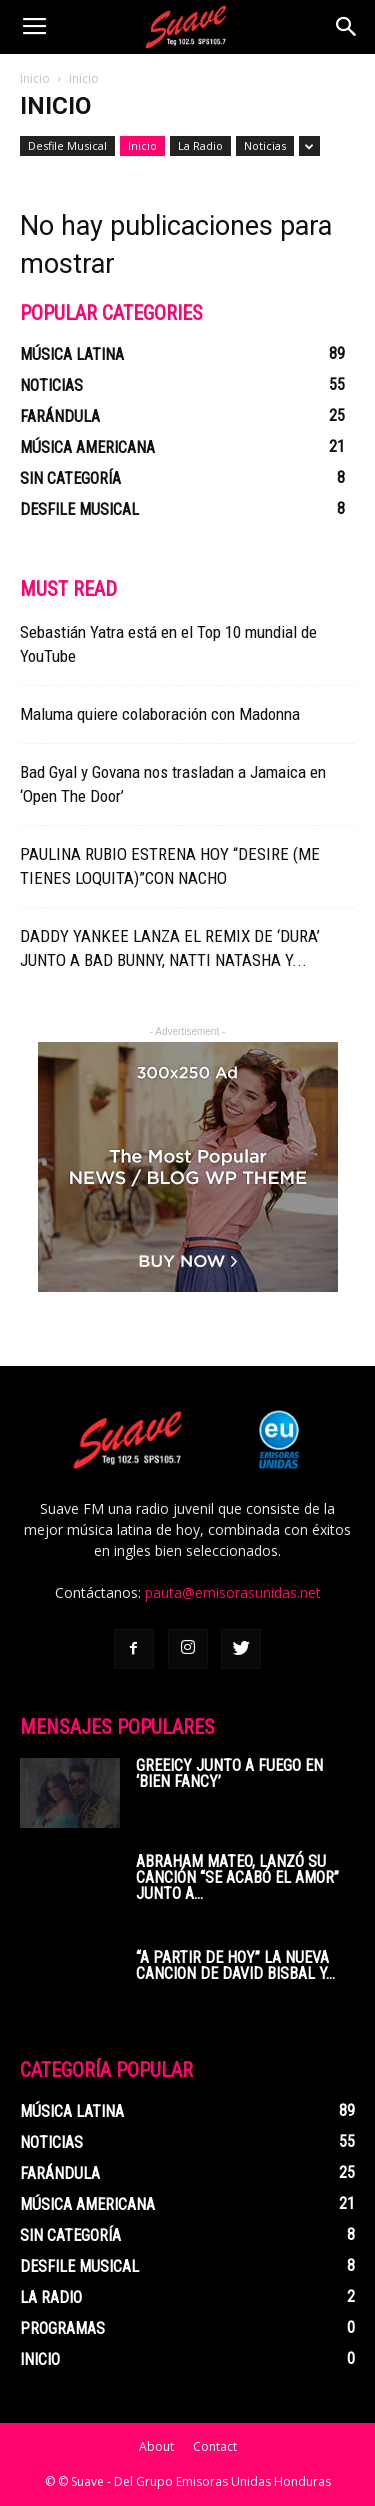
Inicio (35, 78)
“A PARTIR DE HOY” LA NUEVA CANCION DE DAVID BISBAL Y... (235, 1965)
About (156, 2446)
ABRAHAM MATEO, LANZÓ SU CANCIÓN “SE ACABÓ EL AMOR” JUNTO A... (237, 1877)
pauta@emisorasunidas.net (233, 1592)
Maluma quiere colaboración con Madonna (160, 714)
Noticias (265, 145)
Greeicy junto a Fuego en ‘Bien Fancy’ (229, 1773)
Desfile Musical (67, 145)
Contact (215, 2446)
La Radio (200, 145)
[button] (347, 27)
